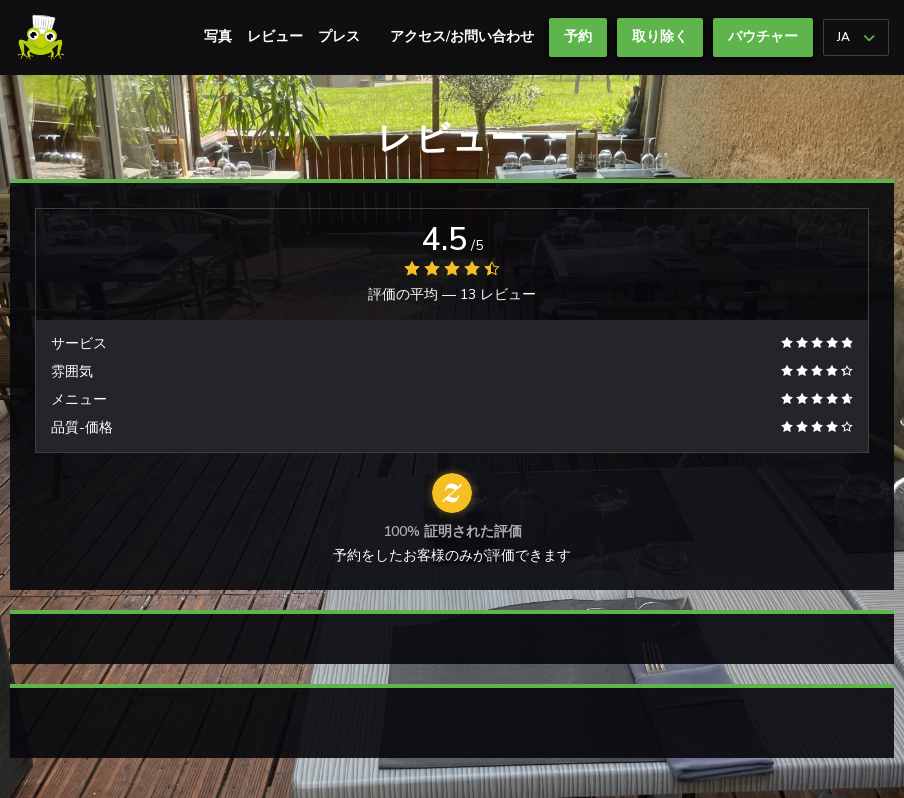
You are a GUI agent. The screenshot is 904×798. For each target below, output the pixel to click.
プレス (339, 37)
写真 (218, 37)
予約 (578, 36)
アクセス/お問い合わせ (462, 37)
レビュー (275, 37)
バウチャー (763, 36)
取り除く (660, 36)
